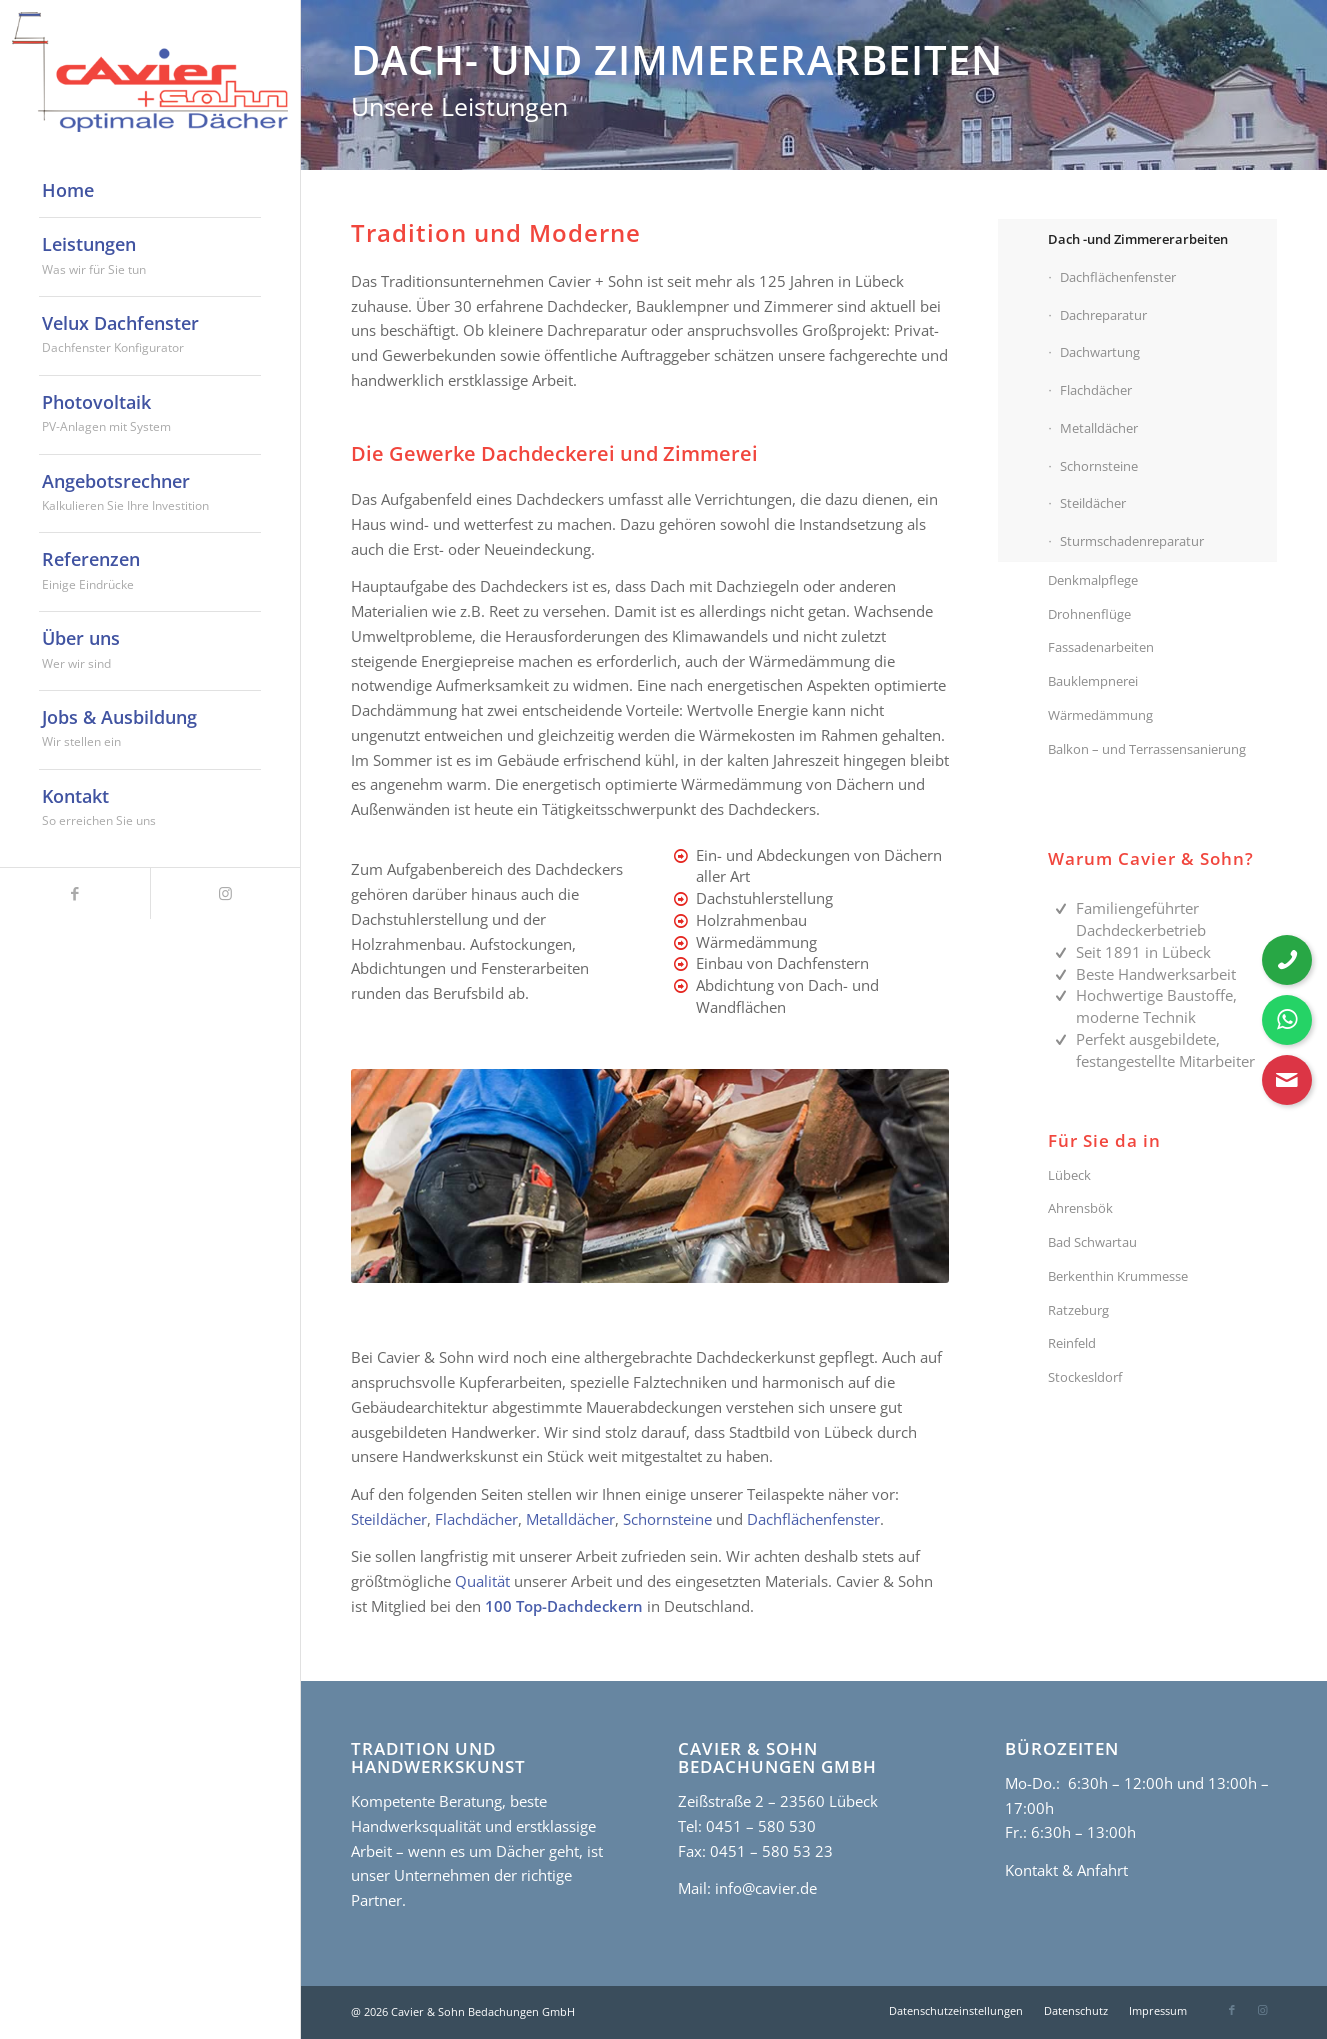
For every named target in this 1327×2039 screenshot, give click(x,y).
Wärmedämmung (1100, 715)
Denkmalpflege (1093, 580)
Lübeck (1069, 1175)
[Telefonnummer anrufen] (1287, 960)
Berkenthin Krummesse (1118, 1276)
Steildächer (389, 1519)
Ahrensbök (1080, 1208)
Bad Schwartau (1092, 1242)
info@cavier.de (764, 1888)
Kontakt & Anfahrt (1066, 1870)
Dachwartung (1100, 352)
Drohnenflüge (1089, 614)
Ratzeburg (1078, 1310)
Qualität (482, 1581)
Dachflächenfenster (813, 1519)
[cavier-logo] (150, 72)
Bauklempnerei (1093, 681)
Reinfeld (1072, 1343)
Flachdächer (476, 1519)
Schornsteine (667, 1519)
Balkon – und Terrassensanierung (1147, 749)
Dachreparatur (1103, 315)
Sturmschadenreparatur (1132, 541)
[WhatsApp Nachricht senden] (1287, 1020)
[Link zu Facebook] (75, 893)
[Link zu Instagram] (225, 893)
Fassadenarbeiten (1101, 647)
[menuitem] (150, 191)
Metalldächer (570, 1519)
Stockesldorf (1085, 1377)
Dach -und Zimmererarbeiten (1138, 239)
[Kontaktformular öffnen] (1287, 1080)
